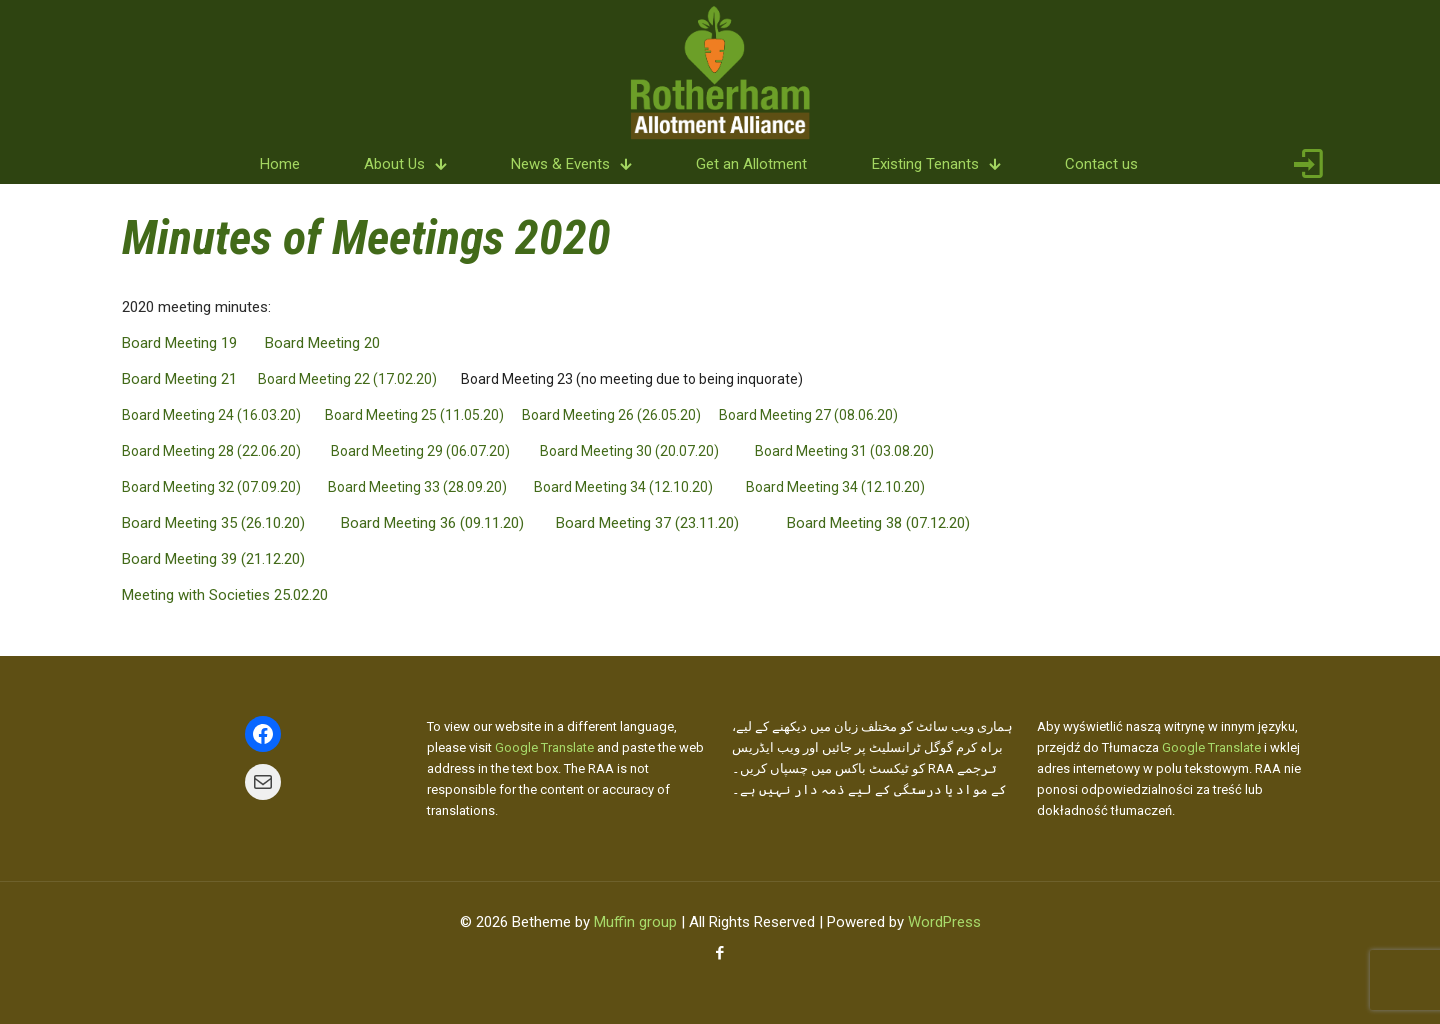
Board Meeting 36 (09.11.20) (432, 523)
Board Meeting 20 (322, 343)
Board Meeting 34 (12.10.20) (623, 487)
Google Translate (544, 747)
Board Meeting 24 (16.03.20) (211, 415)
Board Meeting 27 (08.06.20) (808, 415)
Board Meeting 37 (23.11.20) (647, 523)
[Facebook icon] (720, 953)
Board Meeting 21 (179, 379)
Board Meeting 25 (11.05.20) (414, 415)
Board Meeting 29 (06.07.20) (420, 451)
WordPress (944, 922)
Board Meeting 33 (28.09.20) (417, 487)
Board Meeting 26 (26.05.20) (611, 415)
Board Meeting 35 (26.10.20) (213, 523)
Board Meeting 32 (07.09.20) (211, 487)
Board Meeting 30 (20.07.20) (629, 451)
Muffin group (635, 922)
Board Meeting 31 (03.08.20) (844, 451)
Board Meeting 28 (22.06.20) (211, 451)
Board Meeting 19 (179, 343)
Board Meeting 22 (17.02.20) (347, 379)
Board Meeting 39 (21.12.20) (213, 559)
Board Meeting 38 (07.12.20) (878, 523)
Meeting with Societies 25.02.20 (225, 595)
